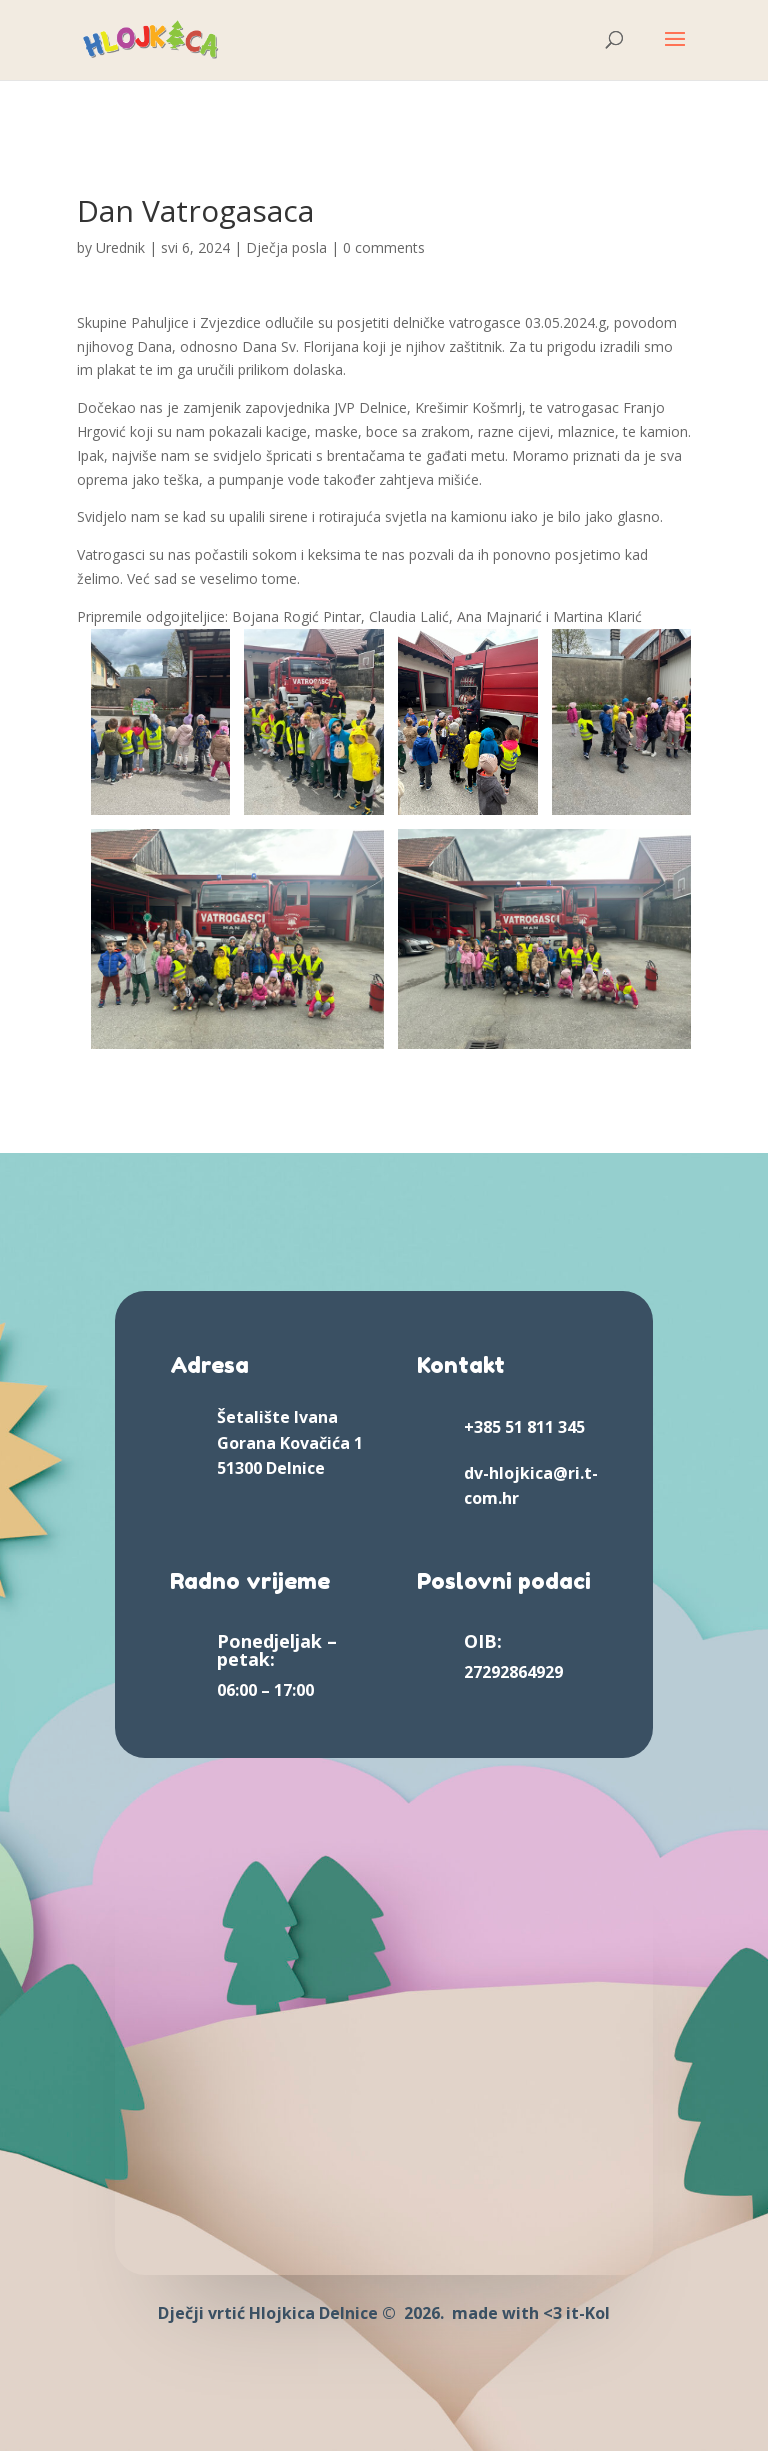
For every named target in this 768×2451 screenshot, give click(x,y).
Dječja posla (286, 247)
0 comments (384, 247)
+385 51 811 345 (524, 1427)
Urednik (120, 247)
